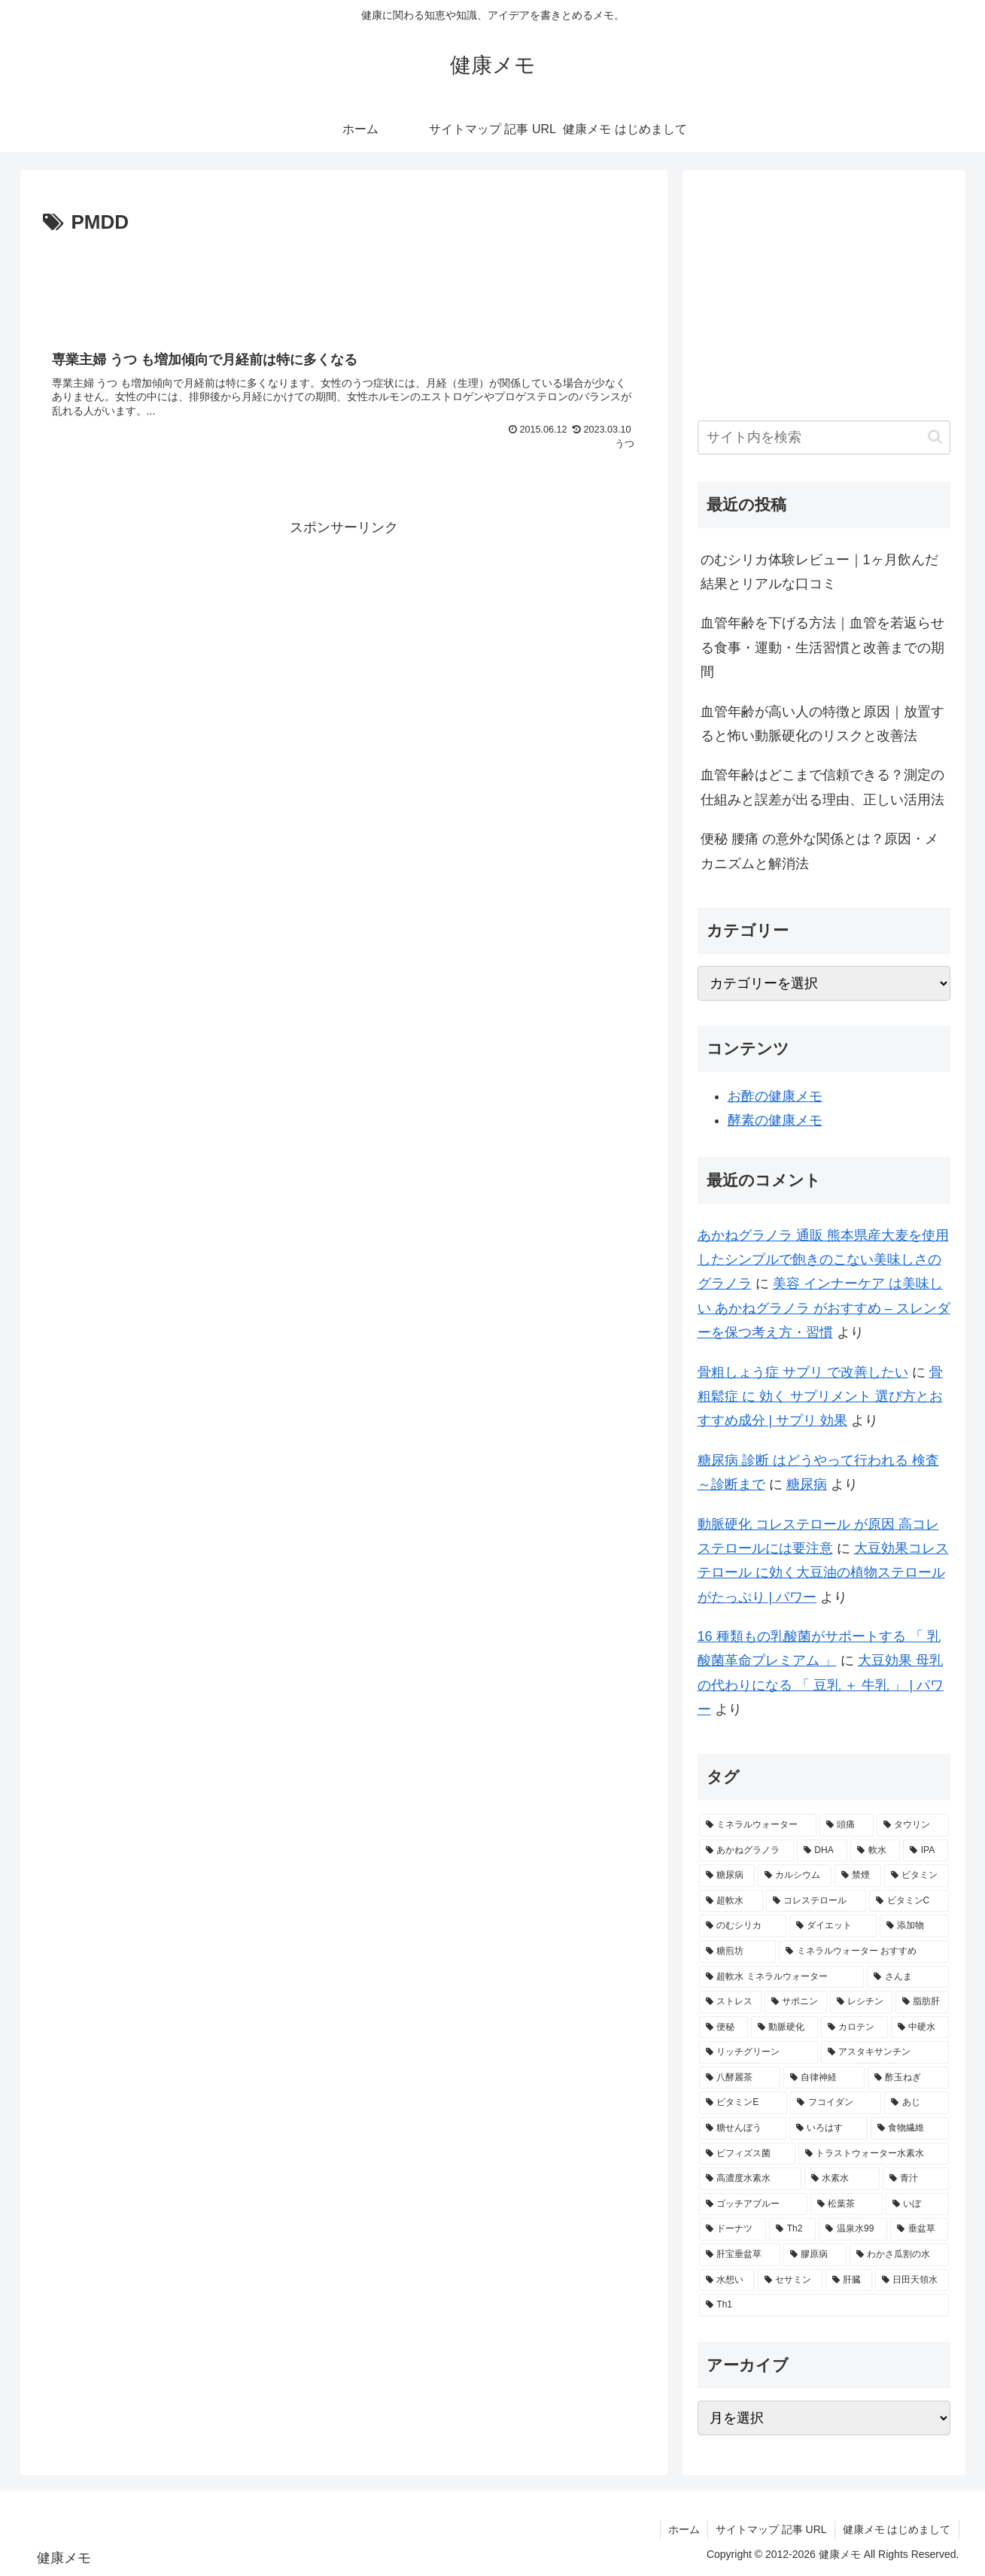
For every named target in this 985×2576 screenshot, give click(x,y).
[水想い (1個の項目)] (727, 2280)
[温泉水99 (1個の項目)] (853, 2229)
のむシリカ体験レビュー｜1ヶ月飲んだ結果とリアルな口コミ (819, 571)
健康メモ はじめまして (897, 2529)
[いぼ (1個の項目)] (917, 2204)
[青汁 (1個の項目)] (916, 2178)
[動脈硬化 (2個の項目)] (784, 2027)
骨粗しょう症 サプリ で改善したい (803, 1372)
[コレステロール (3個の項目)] (816, 1901)
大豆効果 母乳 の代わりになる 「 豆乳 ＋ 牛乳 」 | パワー (821, 1685)
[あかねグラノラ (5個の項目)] (746, 1850)
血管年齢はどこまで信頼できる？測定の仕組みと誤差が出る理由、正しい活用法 (822, 787)
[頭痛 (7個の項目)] (846, 1825)
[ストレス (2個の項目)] (730, 2002)
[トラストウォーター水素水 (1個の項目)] (873, 2154)
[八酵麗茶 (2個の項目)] (739, 2078)
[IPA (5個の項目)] (926, 1850)
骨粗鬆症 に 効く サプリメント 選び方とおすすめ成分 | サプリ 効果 (820, 1397)
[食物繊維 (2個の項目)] (910, 2128)
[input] (824, 437)
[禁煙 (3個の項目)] (858, 1875)
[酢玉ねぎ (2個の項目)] (908, 2078)
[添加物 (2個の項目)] (914, 1926)
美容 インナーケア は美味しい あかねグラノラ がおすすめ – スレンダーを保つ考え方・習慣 (824, 1308)
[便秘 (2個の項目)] (723, 2027)
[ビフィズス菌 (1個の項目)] (747, 2154)
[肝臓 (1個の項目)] (848, 2280)
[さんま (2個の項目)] (907, 1977)
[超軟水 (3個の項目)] (731, 1901)
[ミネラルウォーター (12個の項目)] (757, 1825)
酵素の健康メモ (775, 1120)
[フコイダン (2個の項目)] (835, 2102)
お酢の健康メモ (775, 1096)
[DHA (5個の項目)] (822, 1850)
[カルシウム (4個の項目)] (794, 1875)
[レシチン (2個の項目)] (861, 2002)
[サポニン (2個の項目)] (796, 2002)
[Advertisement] (344, 281)
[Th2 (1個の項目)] (792, 2229)
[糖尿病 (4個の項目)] (727, 1875)
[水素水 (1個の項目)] (842, 2178)
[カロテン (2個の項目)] (854, 2027)
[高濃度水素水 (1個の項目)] (750, 2178)
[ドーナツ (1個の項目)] (732, 2229)
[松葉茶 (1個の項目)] (846, 2204)
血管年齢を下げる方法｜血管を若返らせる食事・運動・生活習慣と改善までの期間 (822, 647)
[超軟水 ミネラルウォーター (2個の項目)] (782, 1977)
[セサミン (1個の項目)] (790, 2280)
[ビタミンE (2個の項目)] (743, 2102)
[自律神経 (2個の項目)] (824, 2078)
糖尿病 (806, 1484)
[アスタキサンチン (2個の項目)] (885, 2052)
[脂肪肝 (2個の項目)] (922, 2002)
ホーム (684, 2529)
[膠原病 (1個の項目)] (815, 2254)
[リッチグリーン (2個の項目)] (758, 2052)
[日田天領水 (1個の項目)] (912, 2280)
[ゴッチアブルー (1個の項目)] (753, 2204)
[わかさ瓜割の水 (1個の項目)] (899, 2254)
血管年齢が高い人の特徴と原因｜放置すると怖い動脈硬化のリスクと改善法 (822, 723)
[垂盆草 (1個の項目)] (919, 2229)
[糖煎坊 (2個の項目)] (737, 1951)
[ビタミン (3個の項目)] (916, 1875)
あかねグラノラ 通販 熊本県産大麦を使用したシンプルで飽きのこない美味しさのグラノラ (823, 1260)
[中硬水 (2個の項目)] (920, 2027)
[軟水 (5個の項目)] (875, 1850)
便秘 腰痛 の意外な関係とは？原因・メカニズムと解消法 (819, 850)
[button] (935, 436)
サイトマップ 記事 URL (771, 2529)
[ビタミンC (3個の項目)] (909, 1901)
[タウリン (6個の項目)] (913, 1825)
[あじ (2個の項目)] (916, 2102)
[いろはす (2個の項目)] (828, 2128)
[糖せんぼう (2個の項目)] (742, 2128)
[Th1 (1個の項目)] (824, 2305)
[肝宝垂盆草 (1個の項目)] (739, 2254)
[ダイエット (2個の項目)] (833, 1926)
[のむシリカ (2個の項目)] (742, 1926)
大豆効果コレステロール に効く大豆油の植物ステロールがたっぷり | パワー (823, 1573)
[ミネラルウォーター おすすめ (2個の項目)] (864, 1951)
